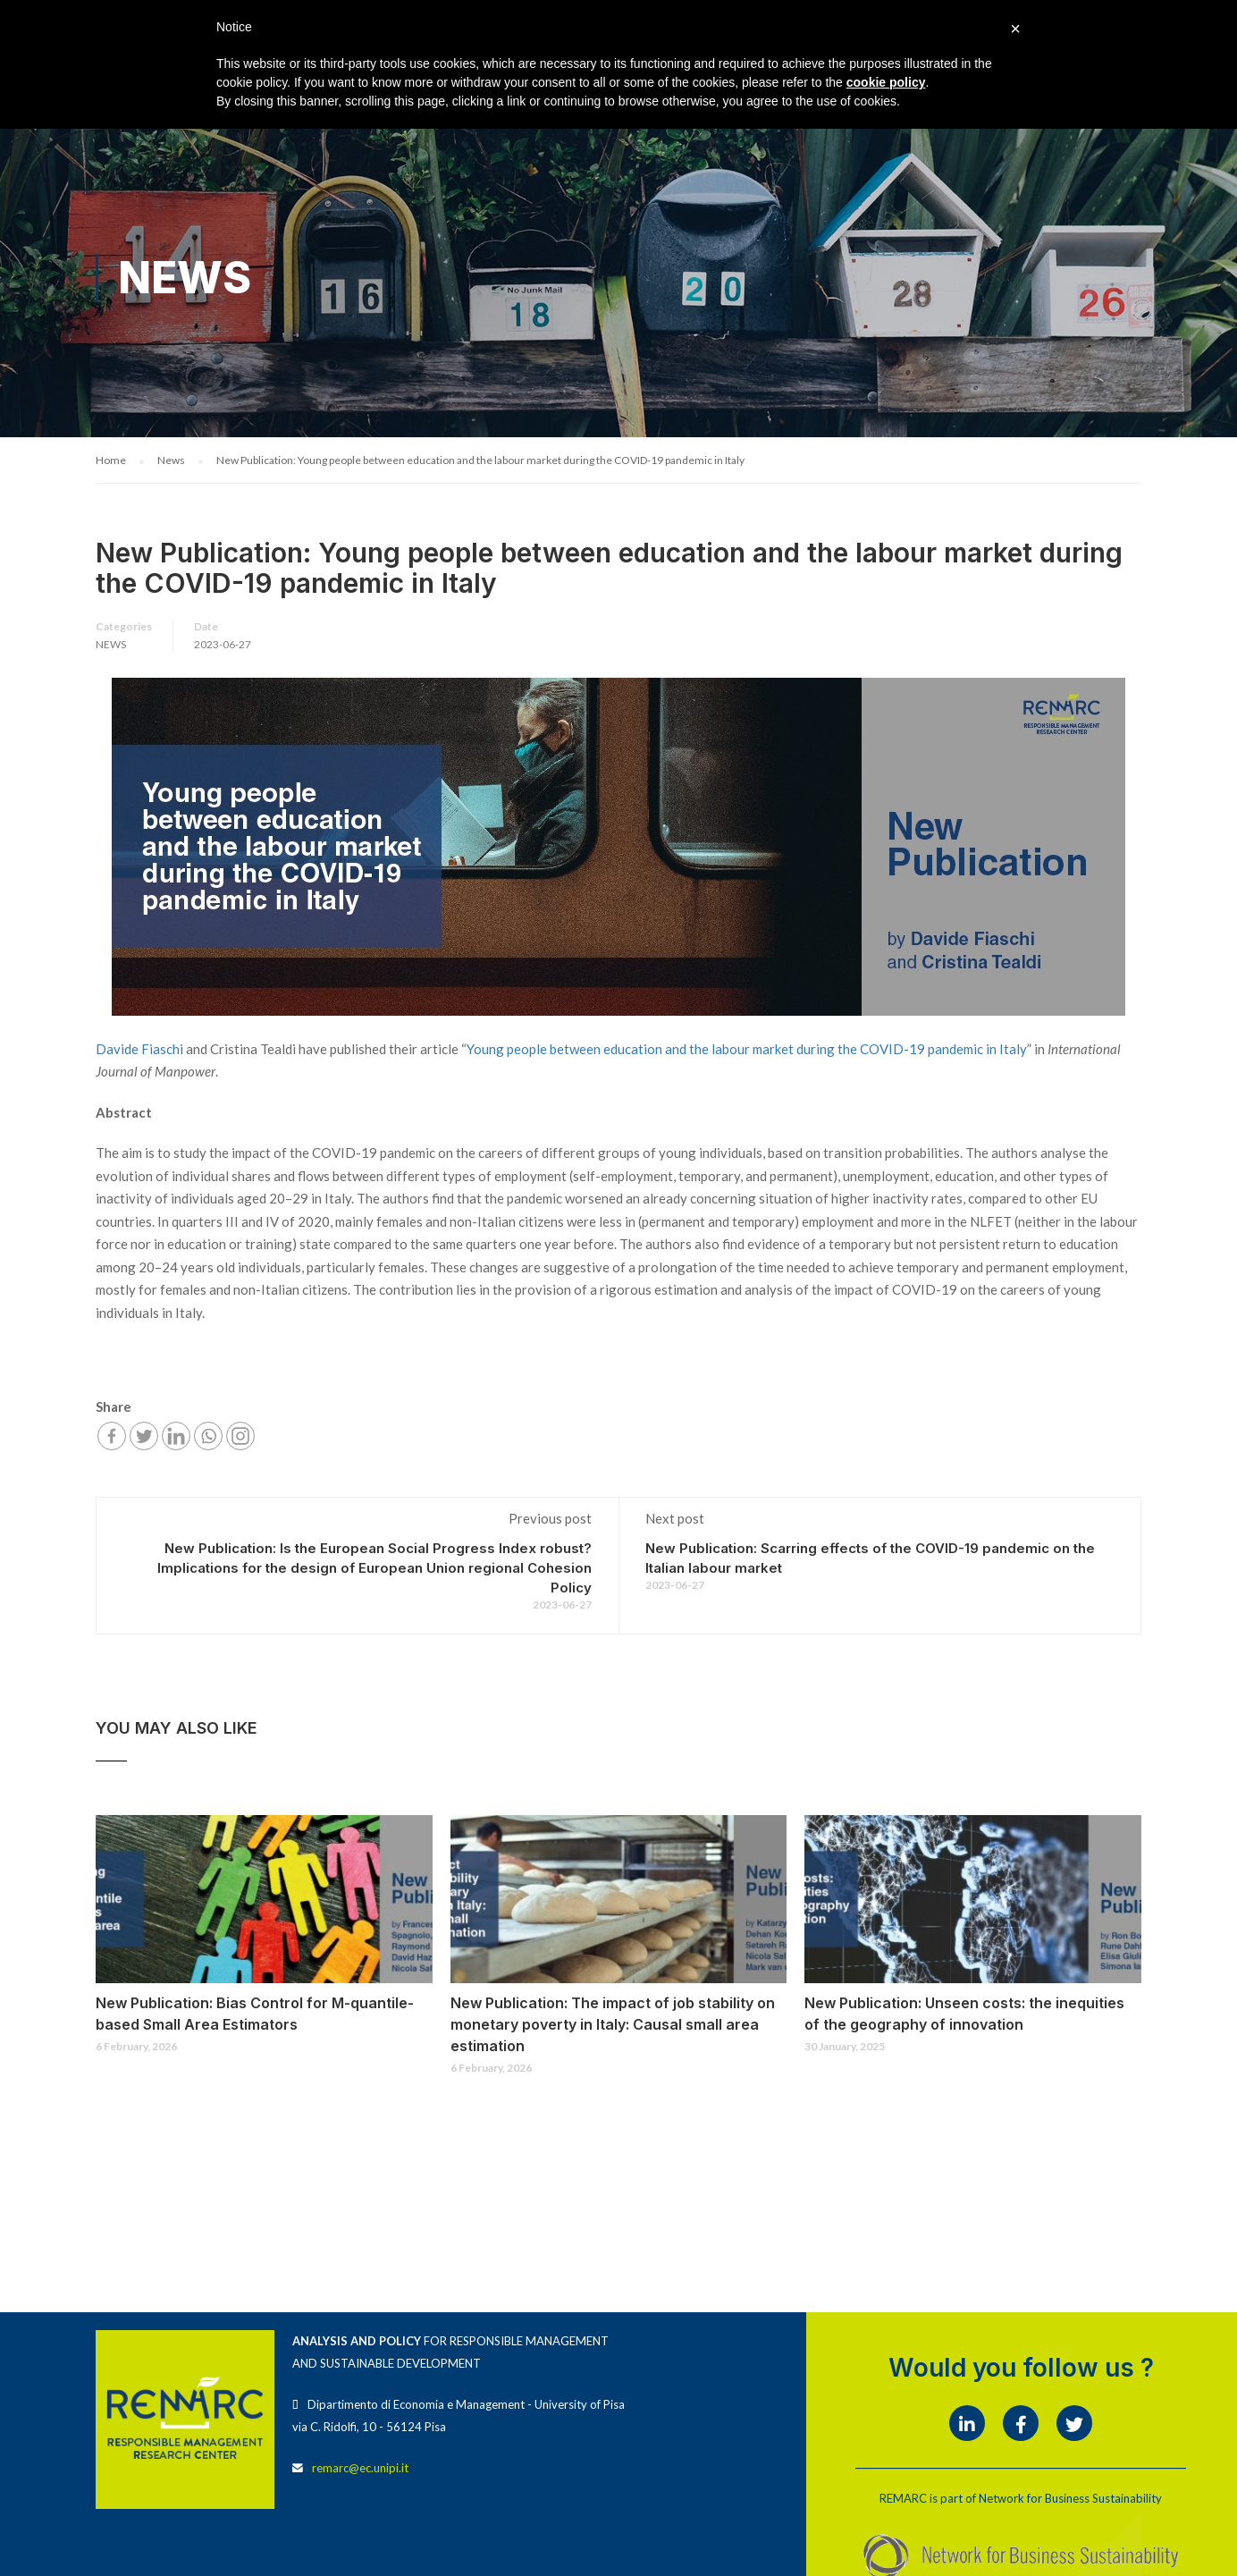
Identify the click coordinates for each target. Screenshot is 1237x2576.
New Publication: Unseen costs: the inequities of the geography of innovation (964, 2014)
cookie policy (886, 82)
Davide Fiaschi (139, 1050)
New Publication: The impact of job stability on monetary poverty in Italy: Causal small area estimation (612, 2025)
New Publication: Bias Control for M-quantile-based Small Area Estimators (255, 2014)
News (111, 646)
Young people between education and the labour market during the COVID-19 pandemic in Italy (747, 1050)
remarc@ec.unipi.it (360, 2469)
